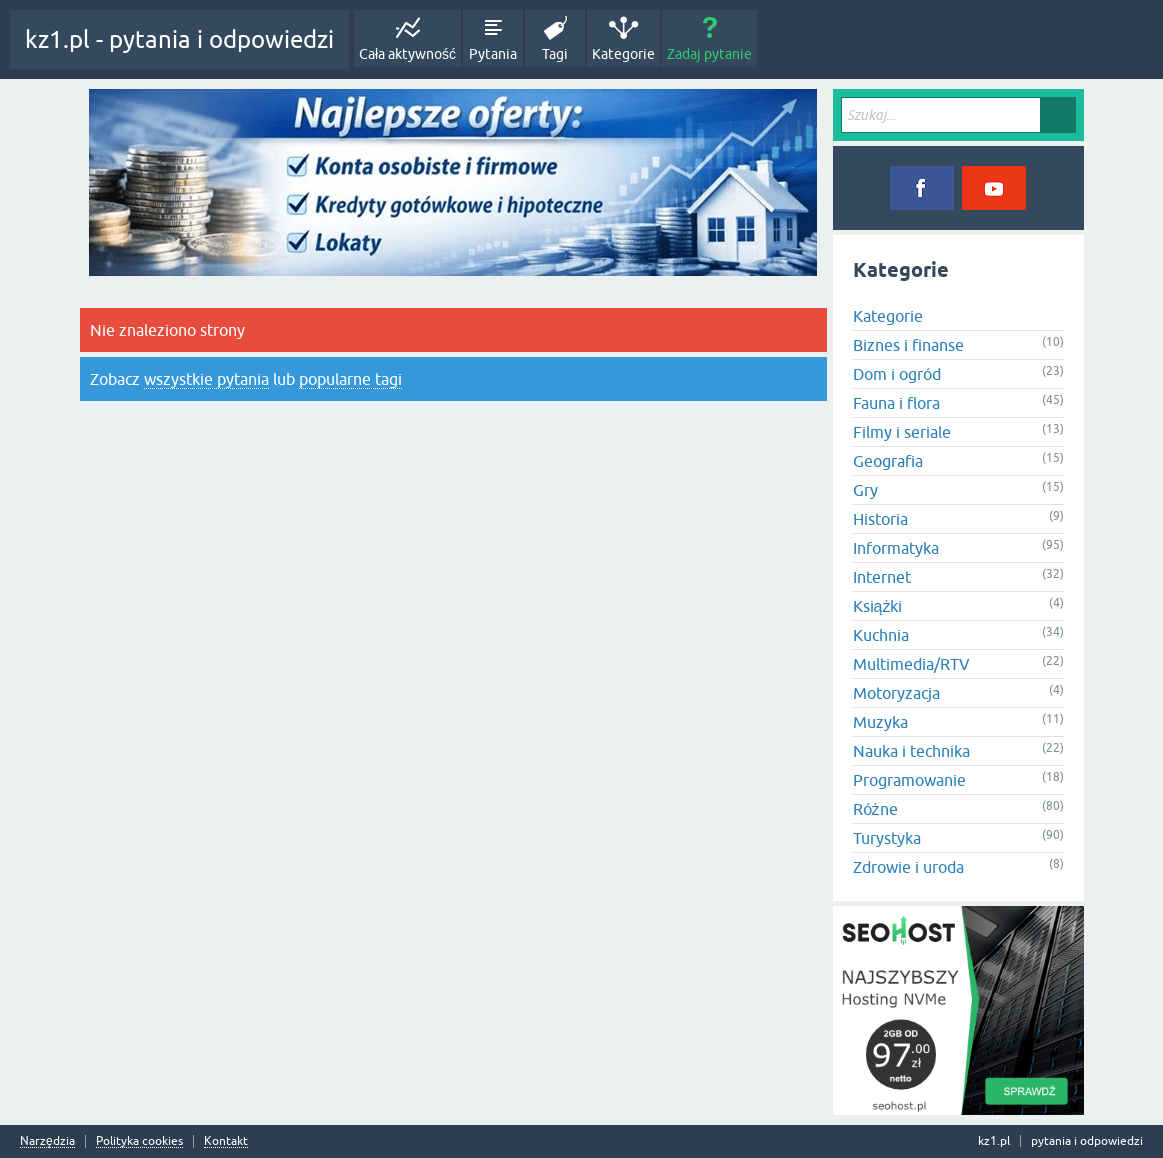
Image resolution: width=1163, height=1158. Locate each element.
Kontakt (226, 1141)
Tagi (555, 54)
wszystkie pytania (206, 379)
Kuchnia (881, 635)
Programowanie (909, 780)
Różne (875, 809)
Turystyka (887, 838)
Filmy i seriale (902, 432)
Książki (878, 606)
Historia (880, 519)
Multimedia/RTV (911, 664)
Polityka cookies (139, 1141)
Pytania (493, 54)
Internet (882, 577)
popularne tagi (350, 379)
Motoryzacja (896, 693)
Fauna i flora (896, 403)
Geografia (888, 461)
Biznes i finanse (908, 345)
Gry (865, 490)
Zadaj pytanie (709, 54)
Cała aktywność (407, 54)
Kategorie (623, 54)
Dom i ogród (897, 374)
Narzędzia (47, 1141)
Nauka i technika (911, 751)
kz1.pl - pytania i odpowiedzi (179, 39)
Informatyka (896, 548)
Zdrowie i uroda (908, 867)
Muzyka (880, 722)
